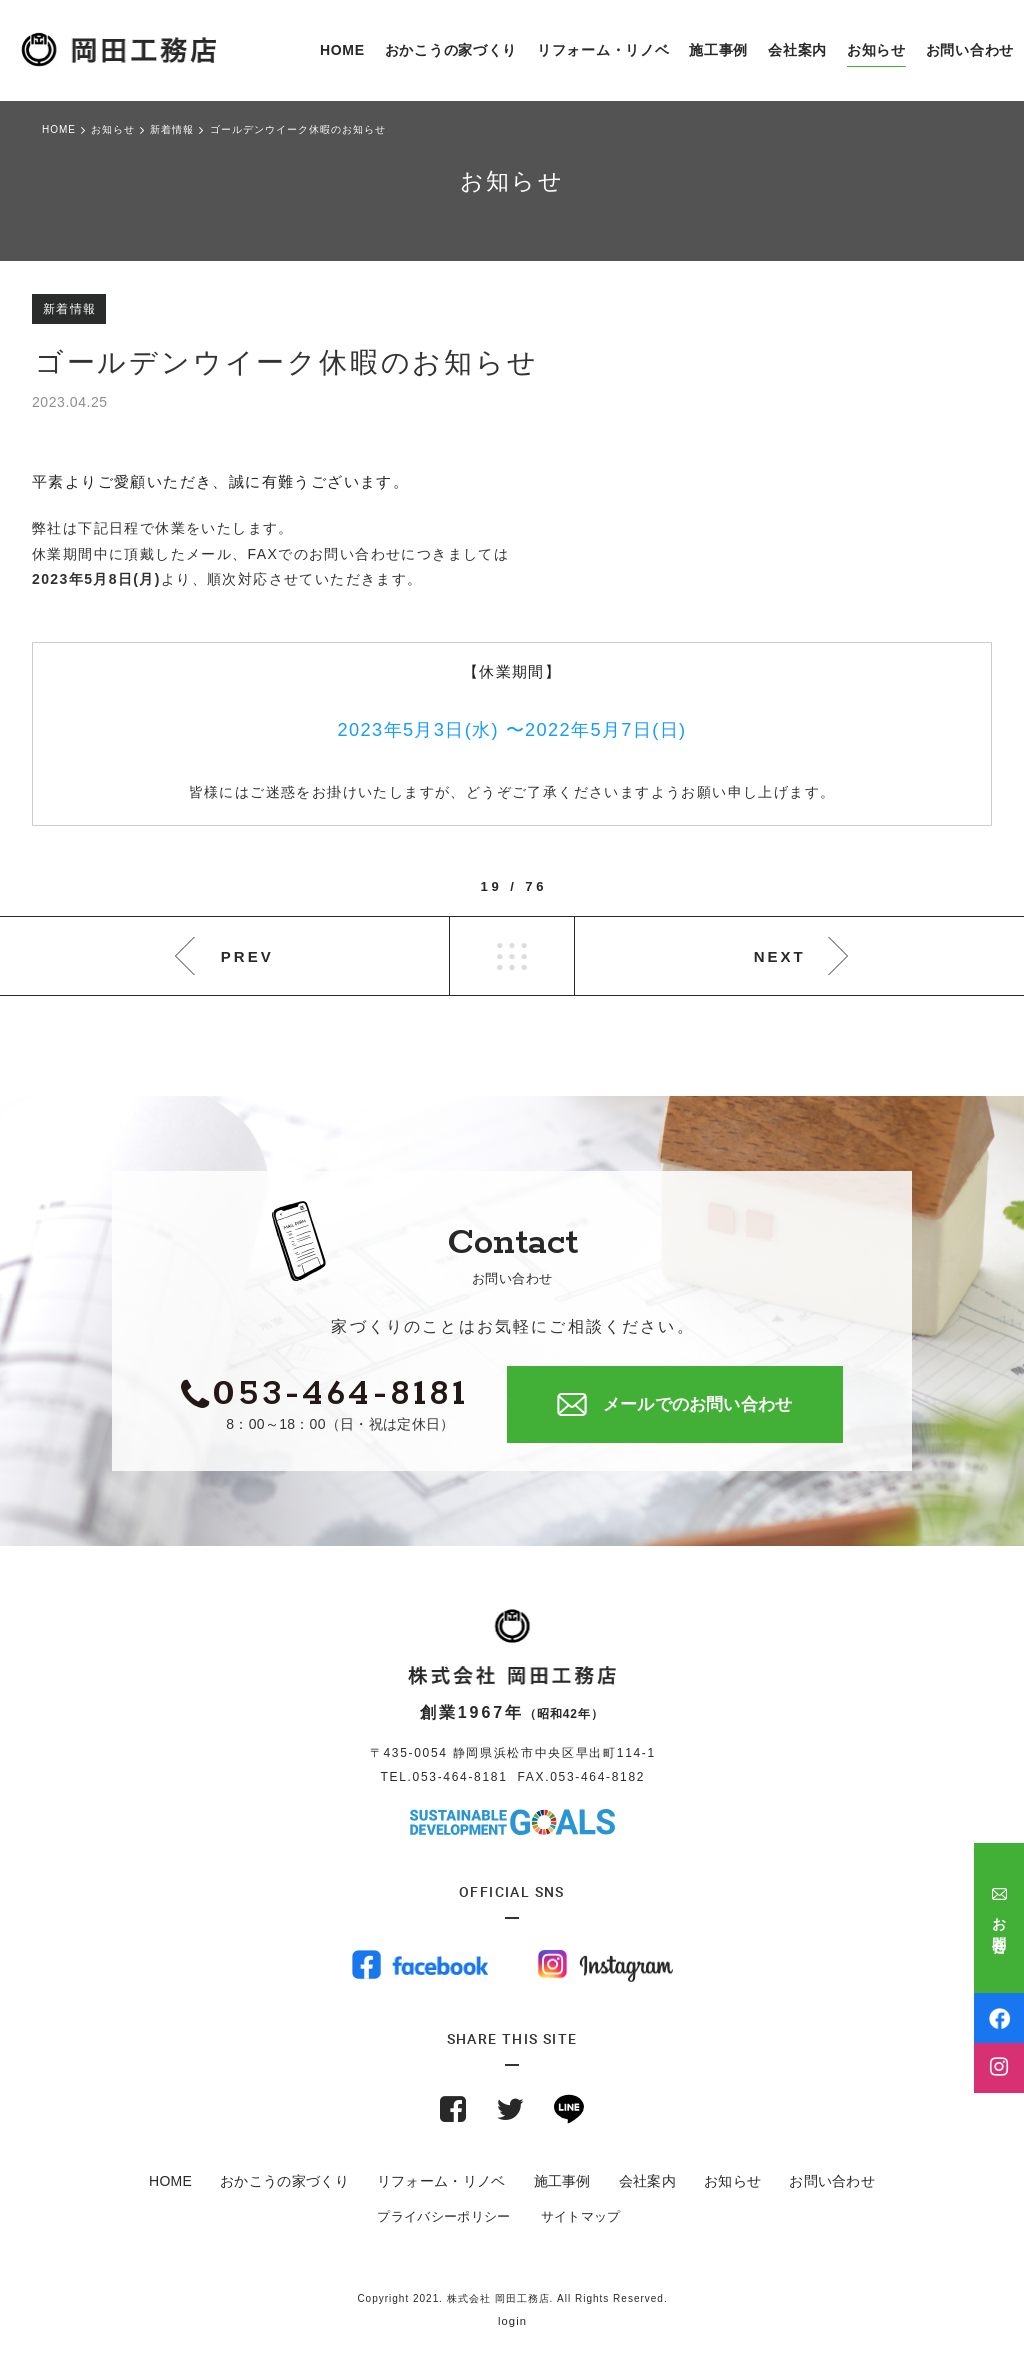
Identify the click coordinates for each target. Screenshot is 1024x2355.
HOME (170, 2181)
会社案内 (647, 2181)
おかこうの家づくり (284, 2181)
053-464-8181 (460, 1777)
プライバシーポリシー (443, 2216)
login (512, 2321)
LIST (512, 956)
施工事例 (562, 2181)
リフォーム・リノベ (441, 2181)
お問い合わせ (832, 2181)
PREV (247, 956)
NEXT (780, 956)
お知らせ (732, 2181)
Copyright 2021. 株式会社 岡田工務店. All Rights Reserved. (512, 2298)
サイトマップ (581, 2216)
